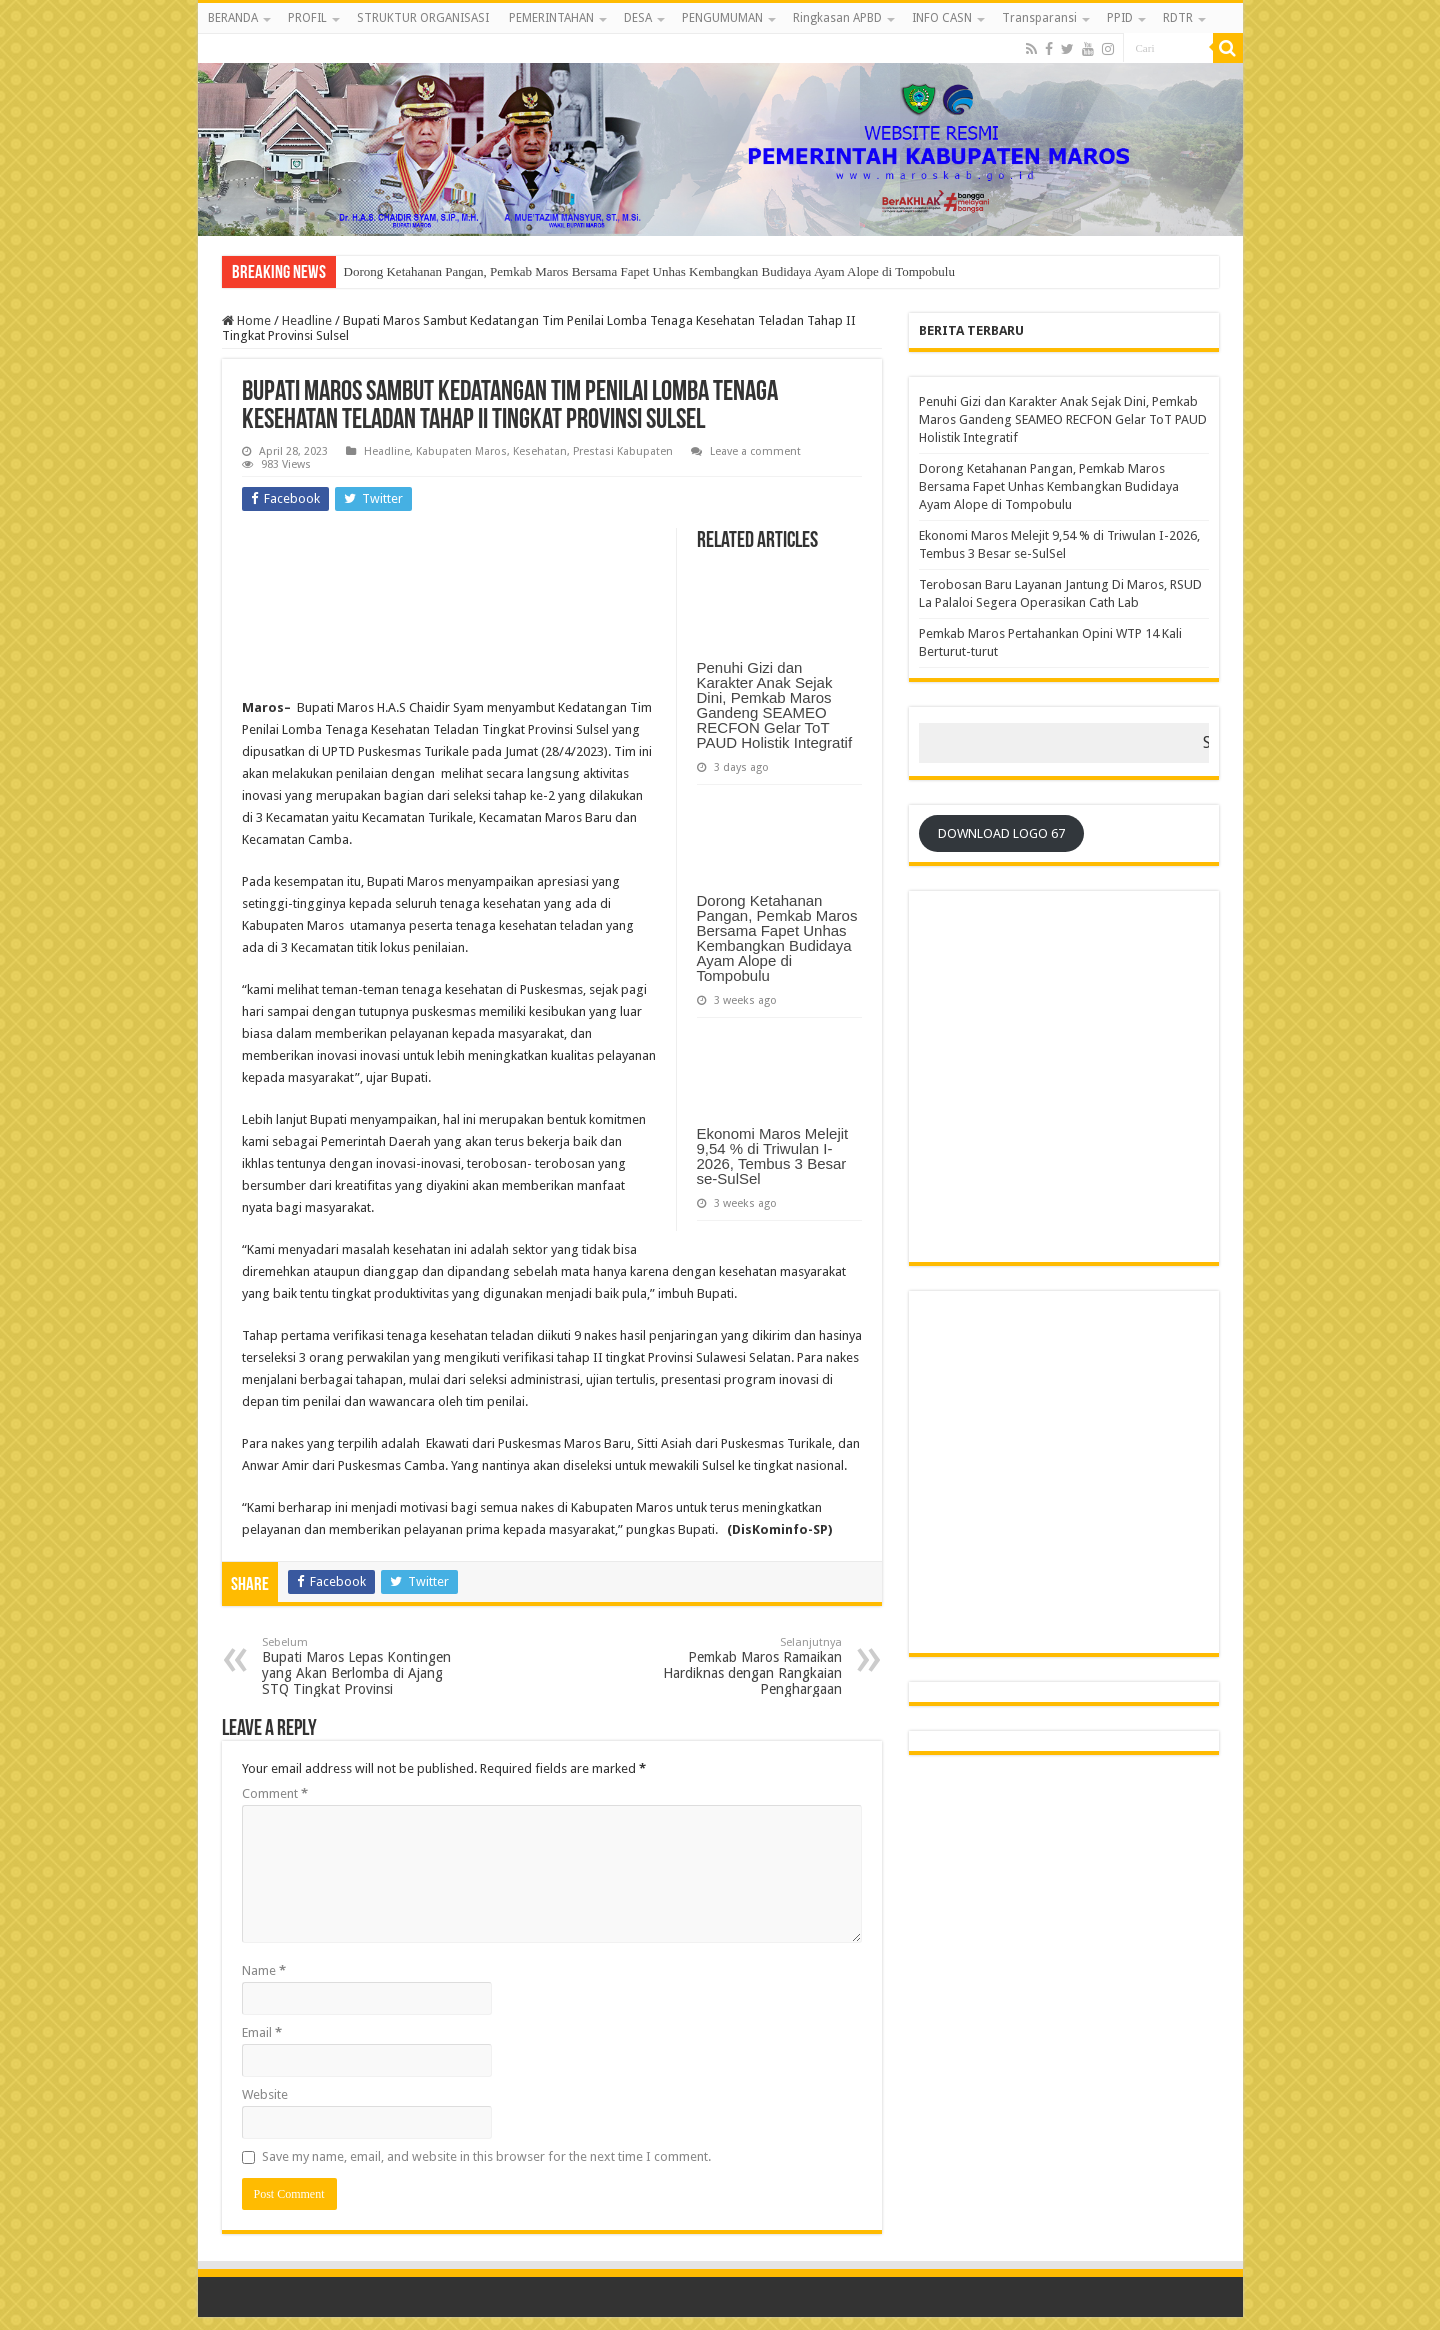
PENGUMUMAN (722, 18)
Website (265, 2094)
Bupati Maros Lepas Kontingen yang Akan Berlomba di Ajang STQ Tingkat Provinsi (364, 1666)
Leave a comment (755, 451)
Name (264, 1970)
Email (262, 2032)
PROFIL (307, 18)
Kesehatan (540, 451)
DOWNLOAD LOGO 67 (1001, 833)
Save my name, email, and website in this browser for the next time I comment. (486, 2156)
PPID (1120, 18)
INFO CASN (942, 18)
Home (246, 320)
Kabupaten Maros (461, 451)
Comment (275, 1793)
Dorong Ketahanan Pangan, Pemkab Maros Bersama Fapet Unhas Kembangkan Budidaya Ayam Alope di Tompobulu (649, 271)
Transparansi (1039, 18)
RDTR (1178, 18)
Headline (307, 320)
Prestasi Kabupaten (623, 451)
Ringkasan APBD (837, 18)
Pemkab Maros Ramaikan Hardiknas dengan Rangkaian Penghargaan (739, 1666)
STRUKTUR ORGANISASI (423, 18)
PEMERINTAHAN (551, 18)
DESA (638, 18)
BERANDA (233, 18)
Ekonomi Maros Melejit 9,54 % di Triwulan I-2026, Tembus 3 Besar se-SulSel (773, 1156)
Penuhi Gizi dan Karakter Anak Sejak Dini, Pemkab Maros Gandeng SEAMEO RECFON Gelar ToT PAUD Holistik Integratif (775, 705)
